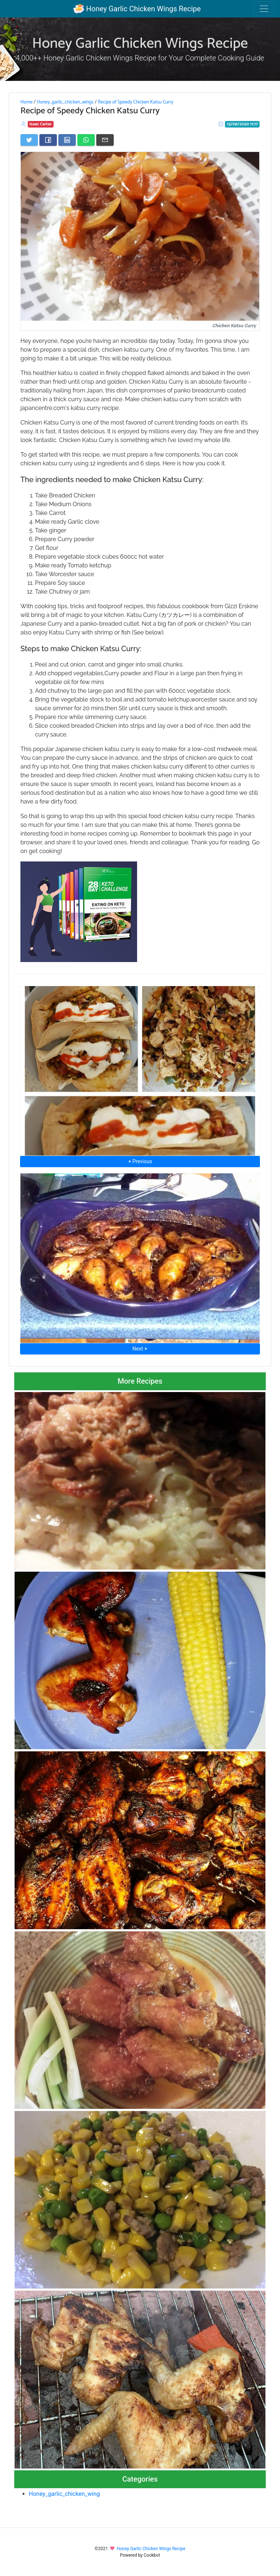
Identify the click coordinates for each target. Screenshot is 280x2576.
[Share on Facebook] (48, 140)
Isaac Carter (41, 124)
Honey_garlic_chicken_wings (65, 102)
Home (26, 102)
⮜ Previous (140, 1161)
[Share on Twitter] (29, 140)
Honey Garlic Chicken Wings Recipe (137, 8)
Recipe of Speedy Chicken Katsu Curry (135, 102)
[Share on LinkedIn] (67, 140)
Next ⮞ (139, 1349)
